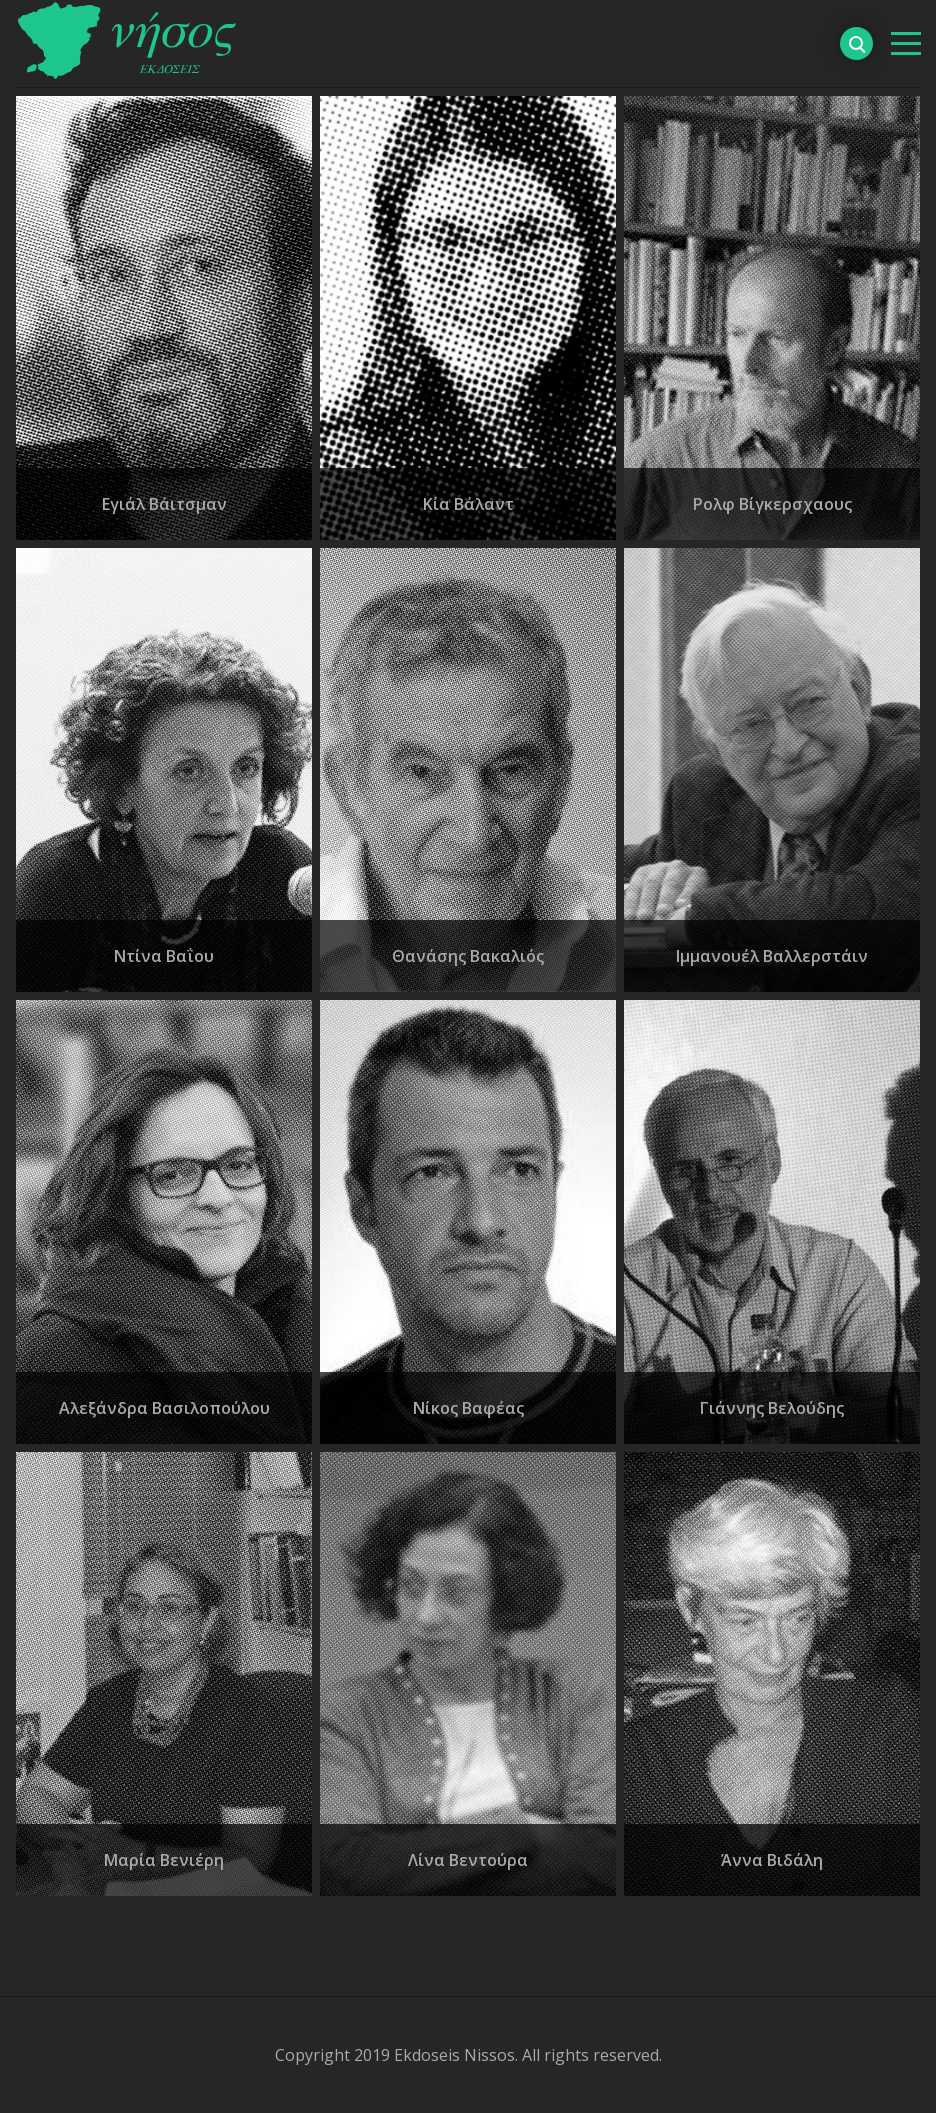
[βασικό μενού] (906, 43)
